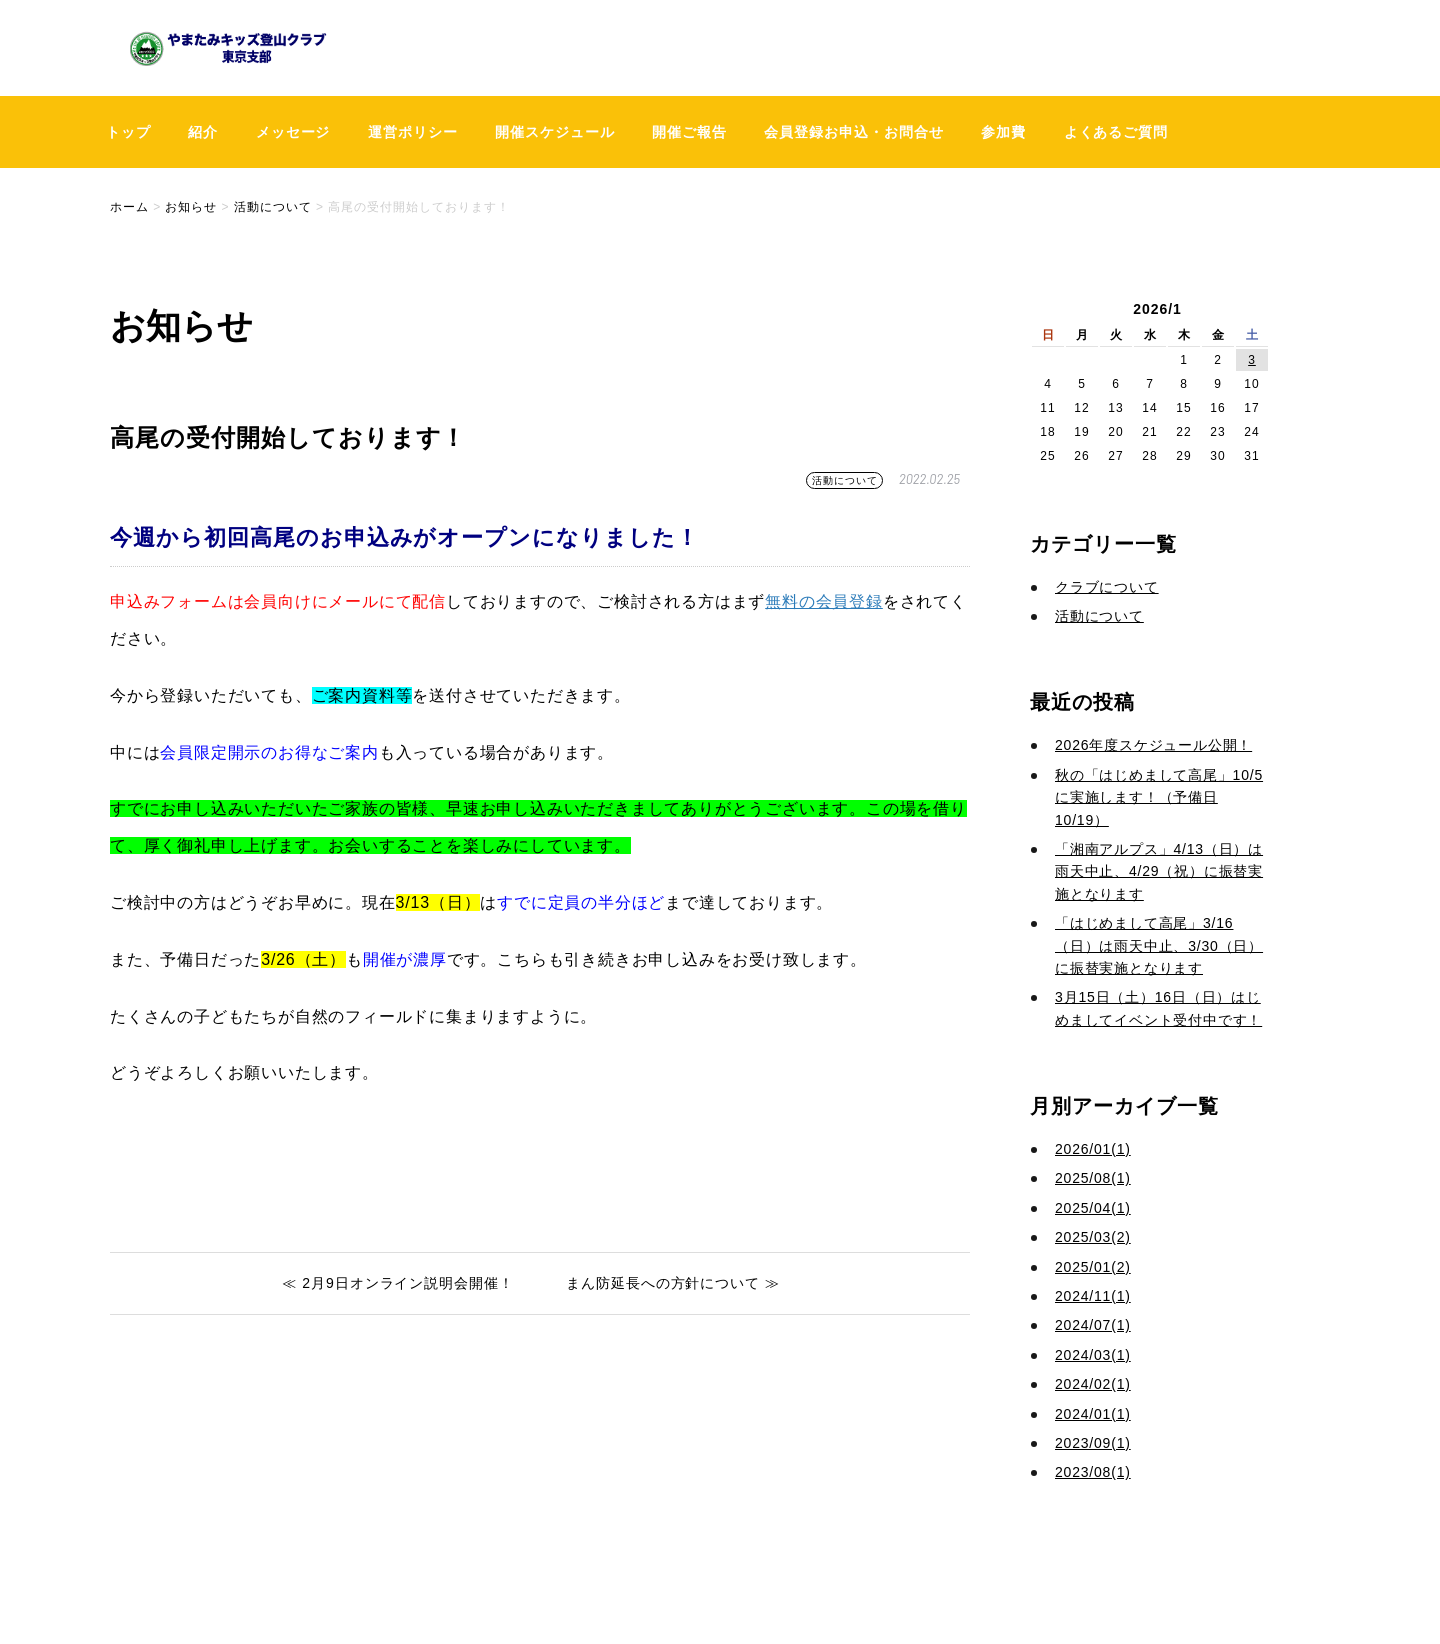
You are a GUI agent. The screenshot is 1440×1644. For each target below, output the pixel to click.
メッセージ (293, 132)
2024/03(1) (1093, 1355)
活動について (845, 480)
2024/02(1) (1093, 1384)
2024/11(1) (1093, 1296)
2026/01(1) (1093, 1149)
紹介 (203, 132)
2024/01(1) (1093, 1414)
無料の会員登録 (824, 601)
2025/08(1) (1093, 1178)
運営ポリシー (413, 132)
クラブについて (1107, 587)
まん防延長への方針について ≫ (673, 1283)
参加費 (1003, 132)
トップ (128, 132)
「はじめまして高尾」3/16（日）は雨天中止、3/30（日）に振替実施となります (1159, 945)
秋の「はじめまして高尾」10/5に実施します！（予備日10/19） (1159, 797)
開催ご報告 (689, 132)
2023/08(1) (1093, 1472)
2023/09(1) (1093, 1443)
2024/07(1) (1093, 1325)
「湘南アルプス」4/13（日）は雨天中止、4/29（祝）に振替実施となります (1159, 871)
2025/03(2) (1093, 1237)
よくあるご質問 (1116, 132)
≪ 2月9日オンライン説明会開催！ (398, 1283)
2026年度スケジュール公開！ (1153, 745)
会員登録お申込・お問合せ (854, 132)
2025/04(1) (1093, 1208)
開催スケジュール (555, 132)
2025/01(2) (1093, 1267)
